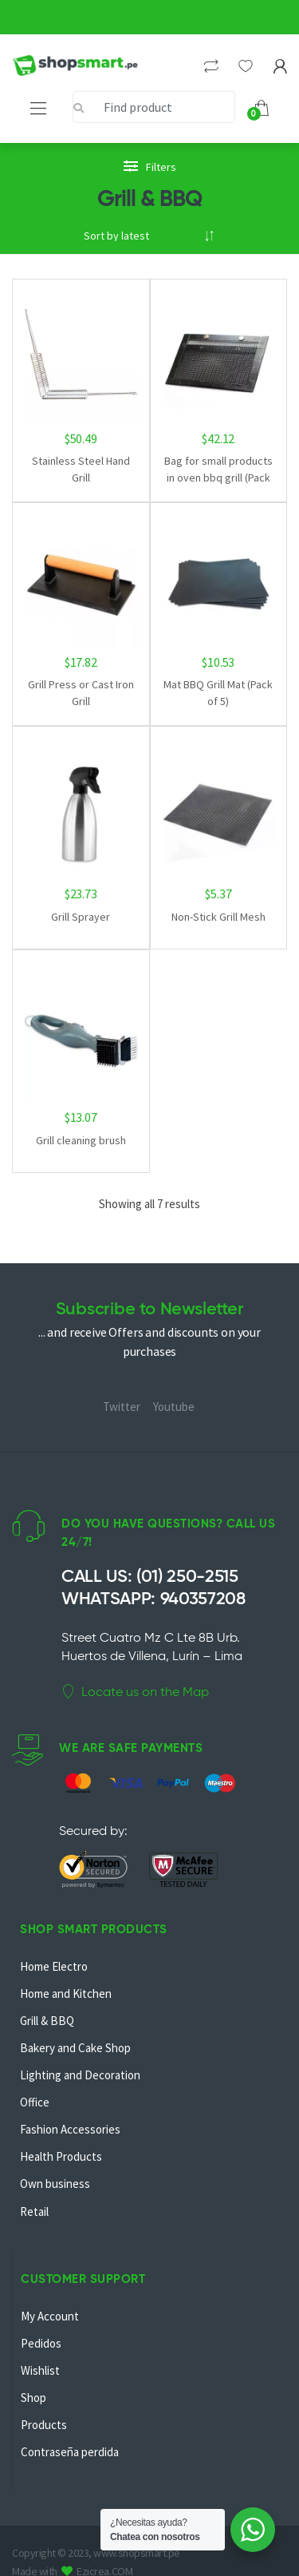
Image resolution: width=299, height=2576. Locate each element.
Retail (34, 2211)
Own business (55, 2183)
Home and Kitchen (66, 1993)
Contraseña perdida (70, 2451)
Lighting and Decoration (80, 2075)
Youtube (174, 1406)
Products (44, 2424)
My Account (50, 2316)
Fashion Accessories (70, 2129)
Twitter (121, 1406)
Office (34, 2102)
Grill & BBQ (47, 2020)
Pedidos (41, 2343)
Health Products (61, 2156)
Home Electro (54, 1966)
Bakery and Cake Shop (75, 2047)
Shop (33, 2397)
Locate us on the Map (135, 1692)
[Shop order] (149, 235)
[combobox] (154, 107)
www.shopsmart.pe (136, 2553)
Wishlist (40, 2370)
